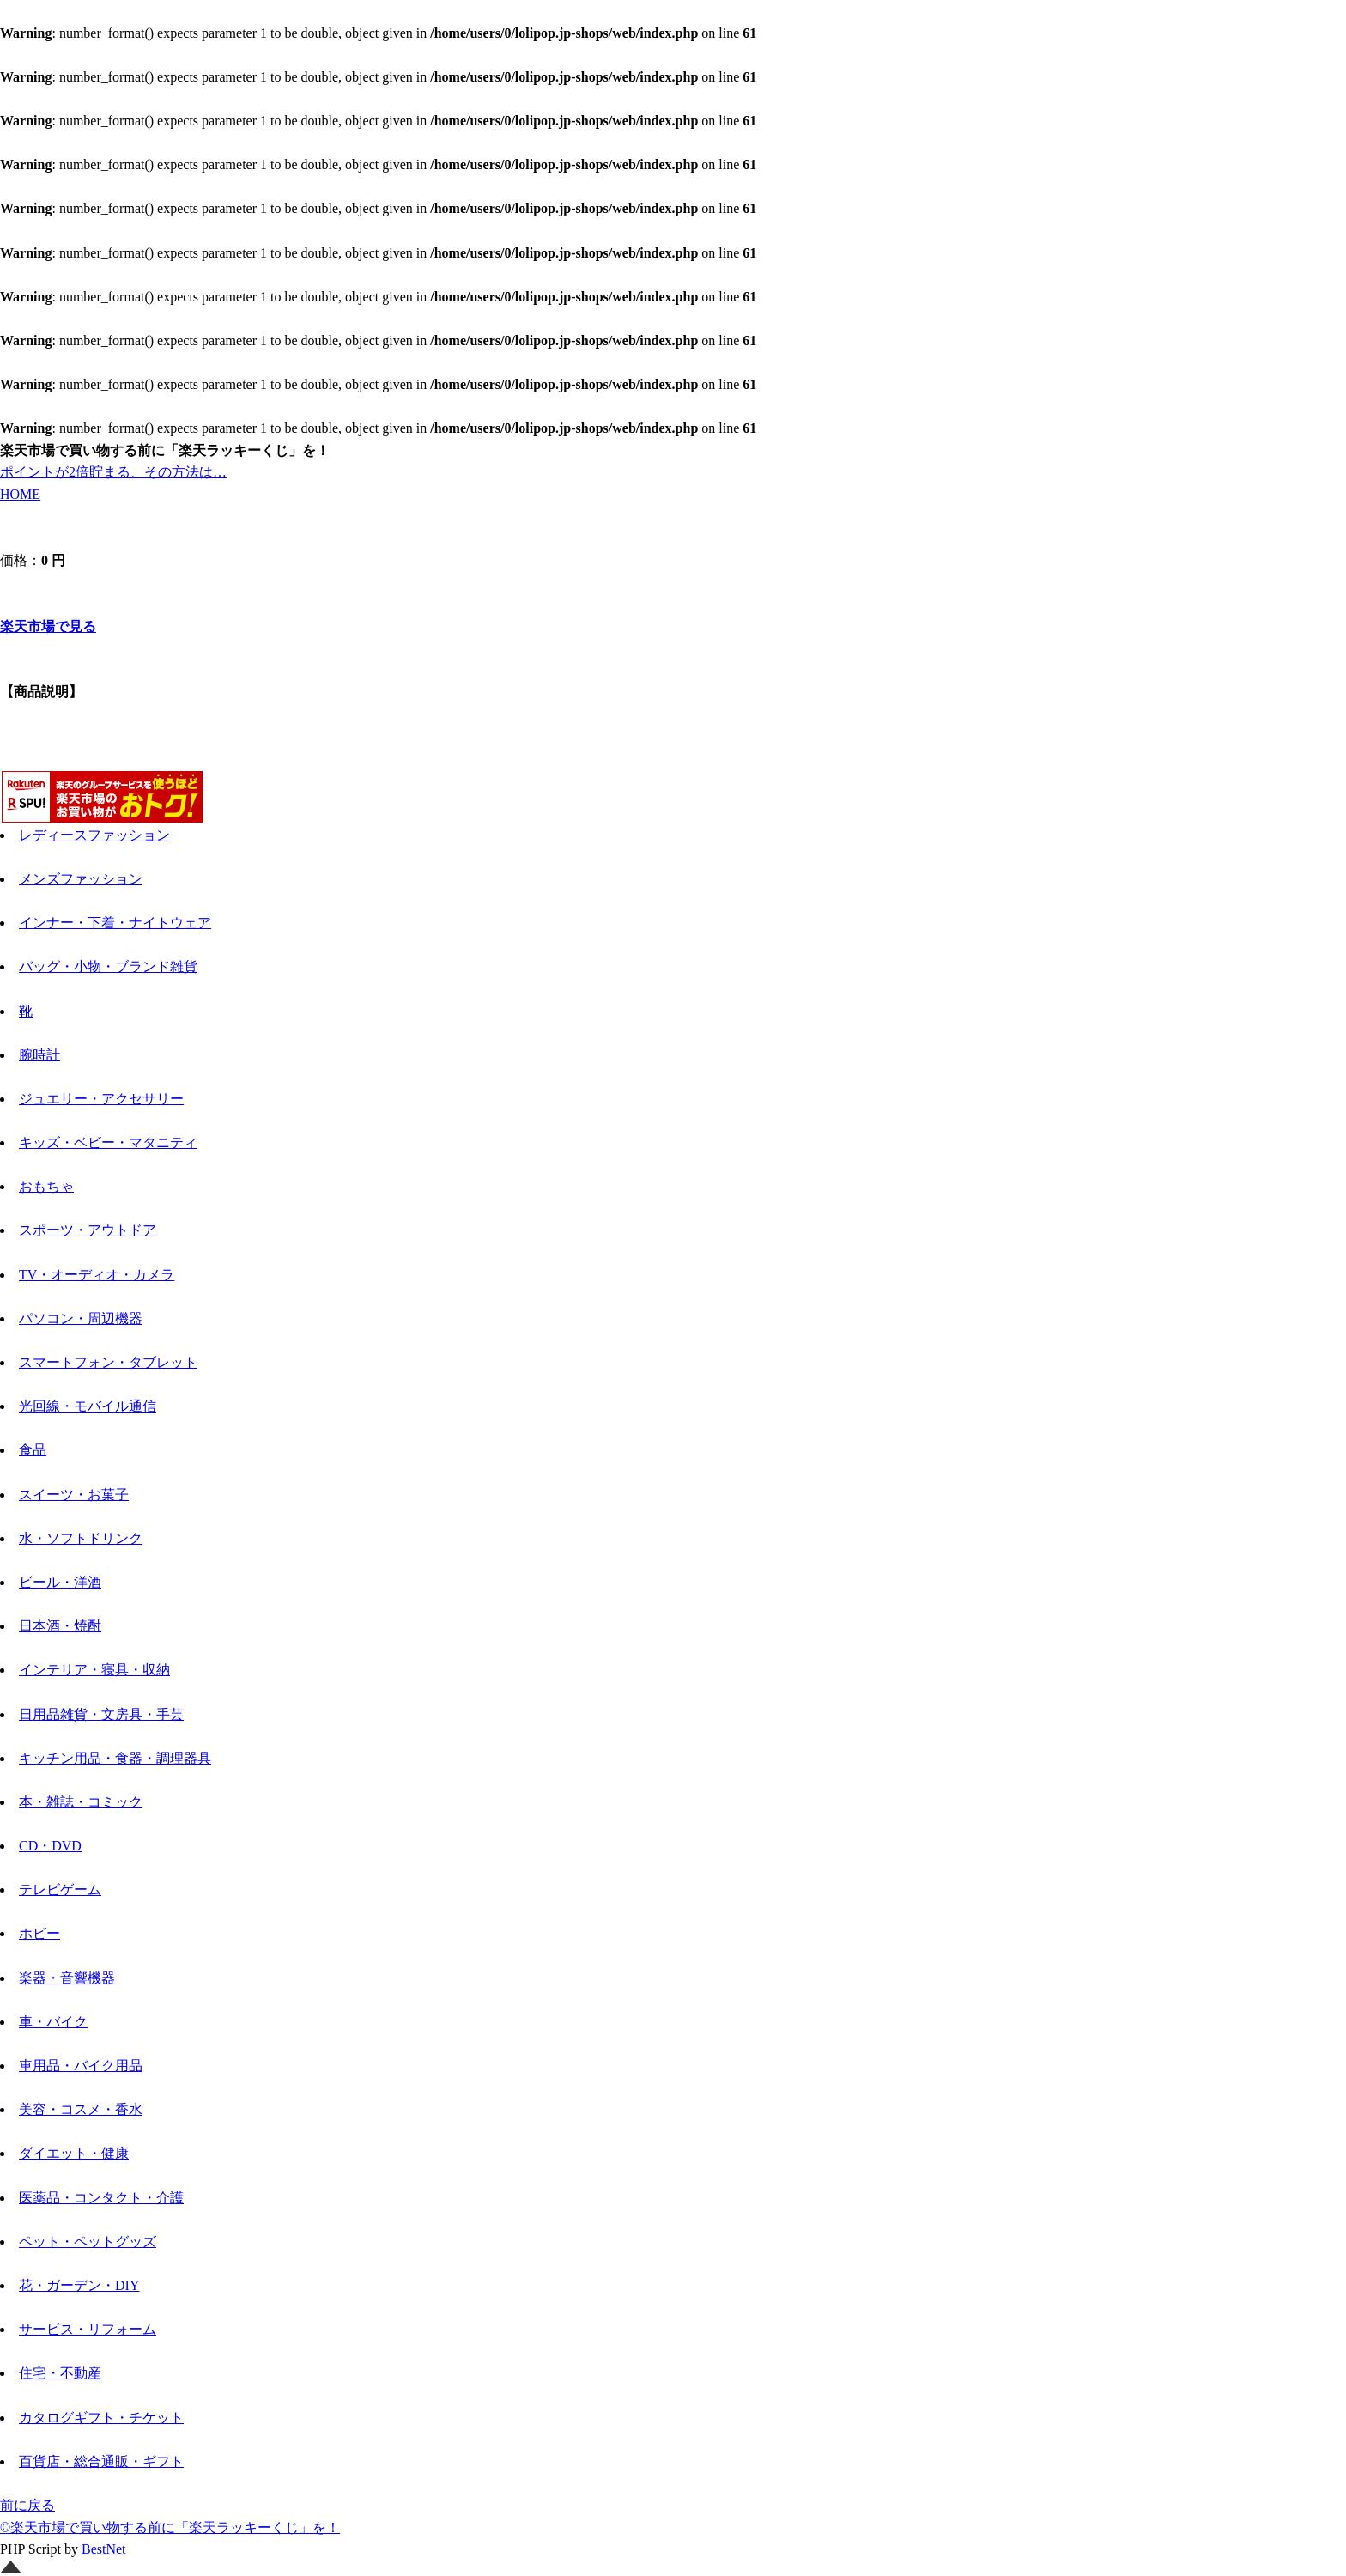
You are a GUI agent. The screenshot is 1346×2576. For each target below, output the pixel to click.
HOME (20, 494)
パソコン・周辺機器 (80, 1318)
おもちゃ (46, 1186)
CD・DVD (50, 1845)
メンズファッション (80, 879)
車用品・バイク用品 (80, 2065)
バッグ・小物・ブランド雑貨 (108, 966)
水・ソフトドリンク (80, 1538)
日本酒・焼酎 (60, 1626)
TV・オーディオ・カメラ (96, 1274)
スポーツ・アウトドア (87, 1230)
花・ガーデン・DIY (79, 2285)
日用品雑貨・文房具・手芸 (101, 1714)
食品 (32, 1450)
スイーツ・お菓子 (74, 1494)
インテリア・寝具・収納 (94, 1669)
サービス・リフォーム (87, 2329)
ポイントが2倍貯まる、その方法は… (113, 472)
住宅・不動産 (60, 2373)
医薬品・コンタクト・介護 (101, 2197)
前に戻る (27, 2505)
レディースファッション (94, 835)
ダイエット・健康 (74, 2153)
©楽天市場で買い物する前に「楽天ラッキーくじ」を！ (170, 2527)
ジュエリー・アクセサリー (101, 1098)
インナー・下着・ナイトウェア (115, 922)
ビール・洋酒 (60, 1582)
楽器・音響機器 (67, 1978)
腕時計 (39, 1055)
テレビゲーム (60, 1889)
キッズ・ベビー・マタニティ (108, 1142)
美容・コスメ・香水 (80, 2109)
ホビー (39, 1933)
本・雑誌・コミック (80, 1802)
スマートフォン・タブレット (108, 1362)
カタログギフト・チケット (101, 2417)
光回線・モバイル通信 (87, 1406)
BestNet (104, 2549)
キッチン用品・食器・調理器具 (115, 1758)
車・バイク (53, 2021)
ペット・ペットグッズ (87, 2241)
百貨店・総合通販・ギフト (101, 2461)
